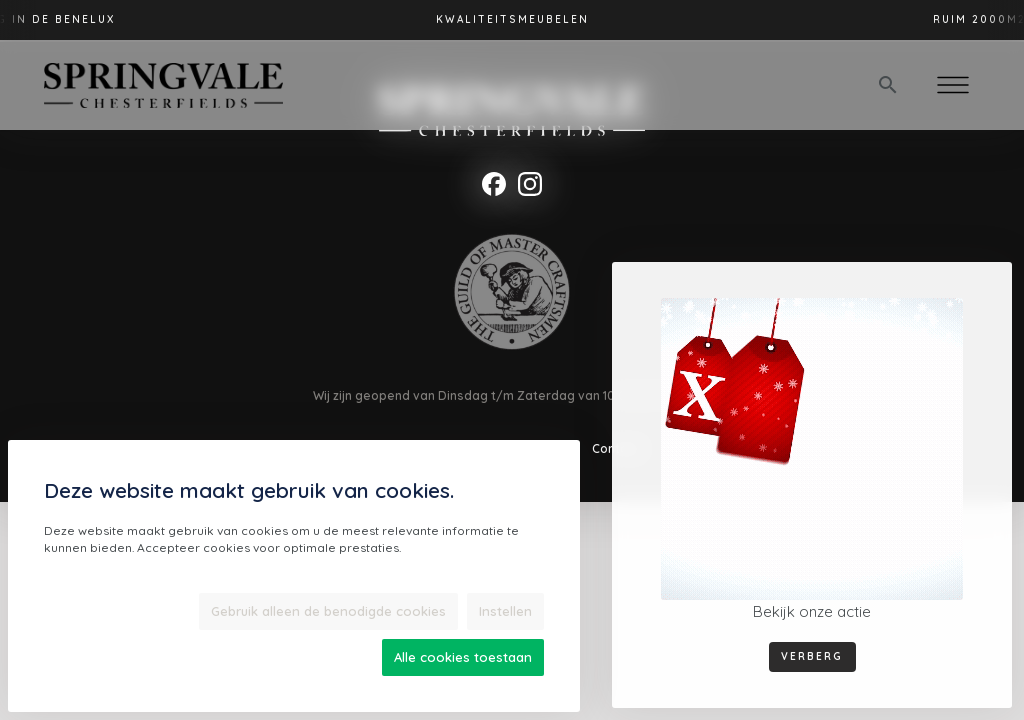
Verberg (812, 656)
